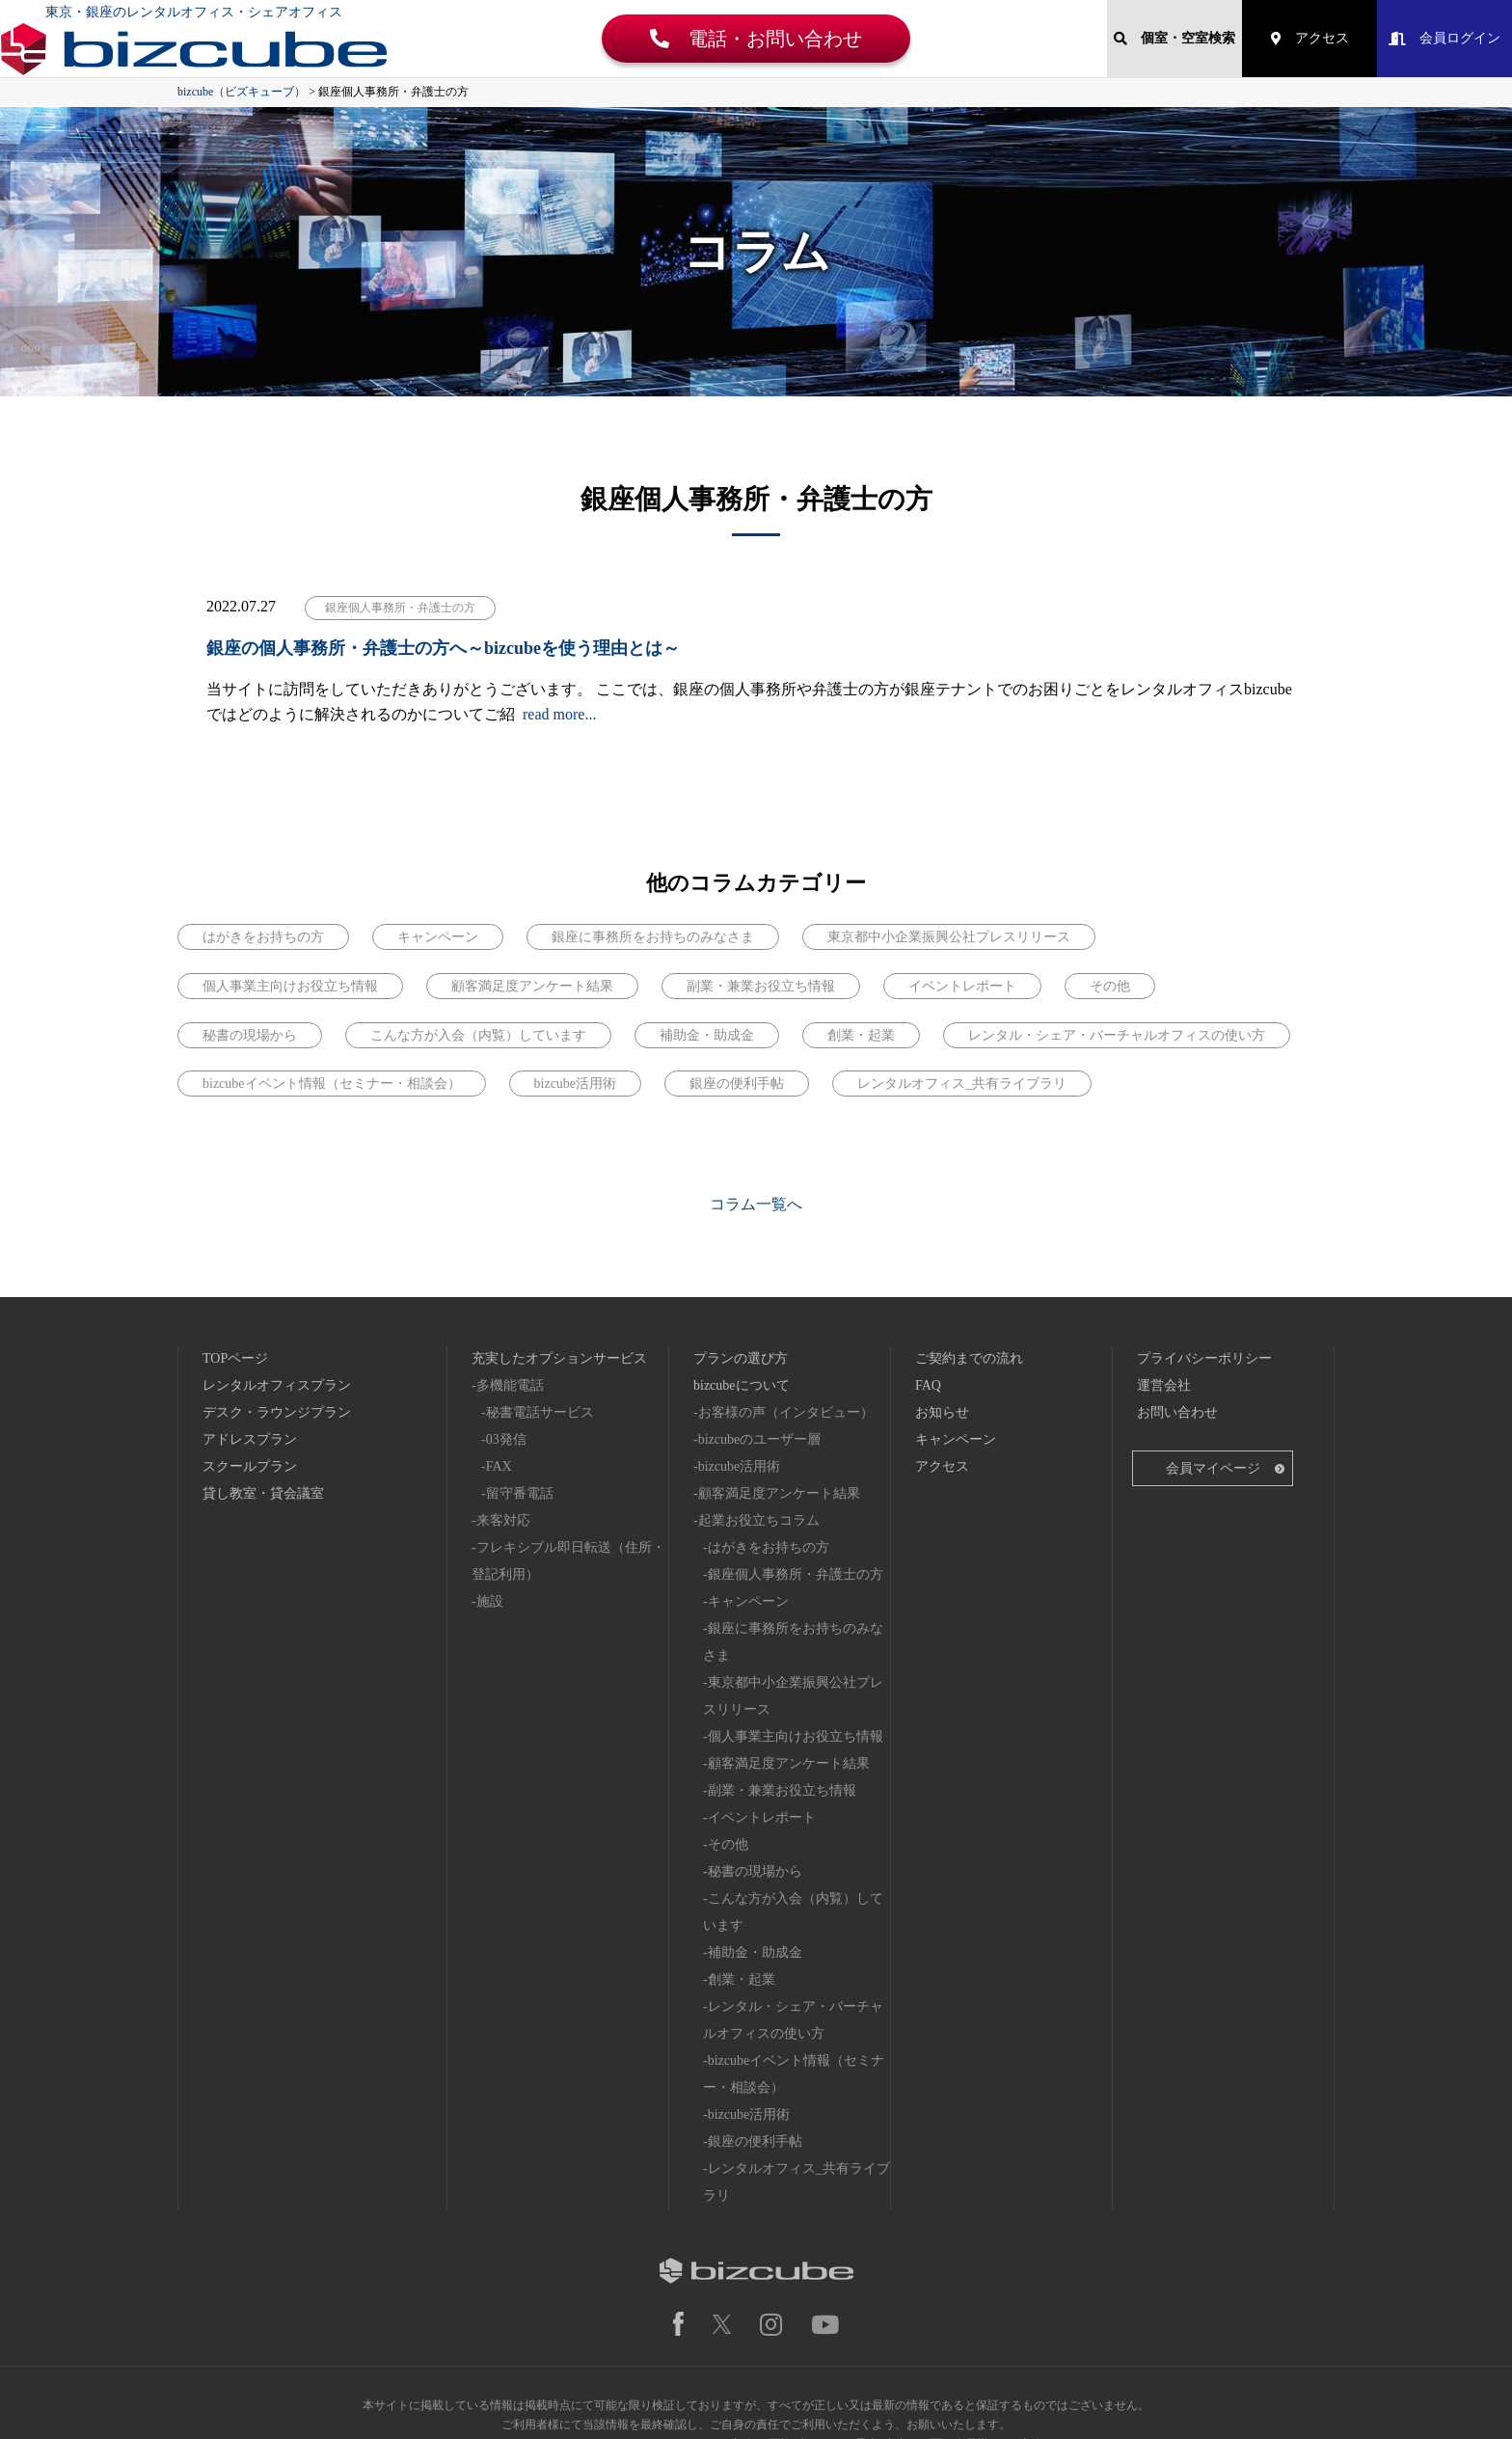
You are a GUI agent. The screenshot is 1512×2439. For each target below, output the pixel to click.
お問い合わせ (1177, 1293)
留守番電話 (520, 1374)
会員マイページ (1213, 1348)
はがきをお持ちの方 (768, 1428)
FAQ (928, 1266)
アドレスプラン (249, 1320)
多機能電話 (510, 1266)
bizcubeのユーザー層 (760, 1320)
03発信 (506, 1320)
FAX (499, 1347)
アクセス (1310, 38)
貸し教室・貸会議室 (263, 1374)
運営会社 (1164, 1266)
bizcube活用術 (739, 1347)
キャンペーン (748, 1482)
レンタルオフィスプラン (276, 1266)
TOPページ (235, 1239)
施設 (489, 1482)
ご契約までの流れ (969, 1239)
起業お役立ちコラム (759, 1401)
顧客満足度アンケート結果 (779, 1374)
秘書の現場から (755, 1752)
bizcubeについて (741, 1266)
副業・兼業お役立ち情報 (782, 1671)
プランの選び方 (740, 1239)
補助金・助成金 (755, 1833)
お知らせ (942, 1293)
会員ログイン (1444, 38)
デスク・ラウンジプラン (276, 1293)
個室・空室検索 (1174, 38)
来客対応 (503, 1401)
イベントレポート (762, 1698)
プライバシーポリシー (1204, 1239)
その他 (728, 1725)
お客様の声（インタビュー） (786, 1293)
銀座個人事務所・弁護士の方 (795, 1455)
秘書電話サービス (540, 1293)
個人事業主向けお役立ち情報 (795, 1617)
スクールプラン (249, 1347)
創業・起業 (741, 1860)
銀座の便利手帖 (755, 2022)
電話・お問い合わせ (756, 38)
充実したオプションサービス (559, 1239)
